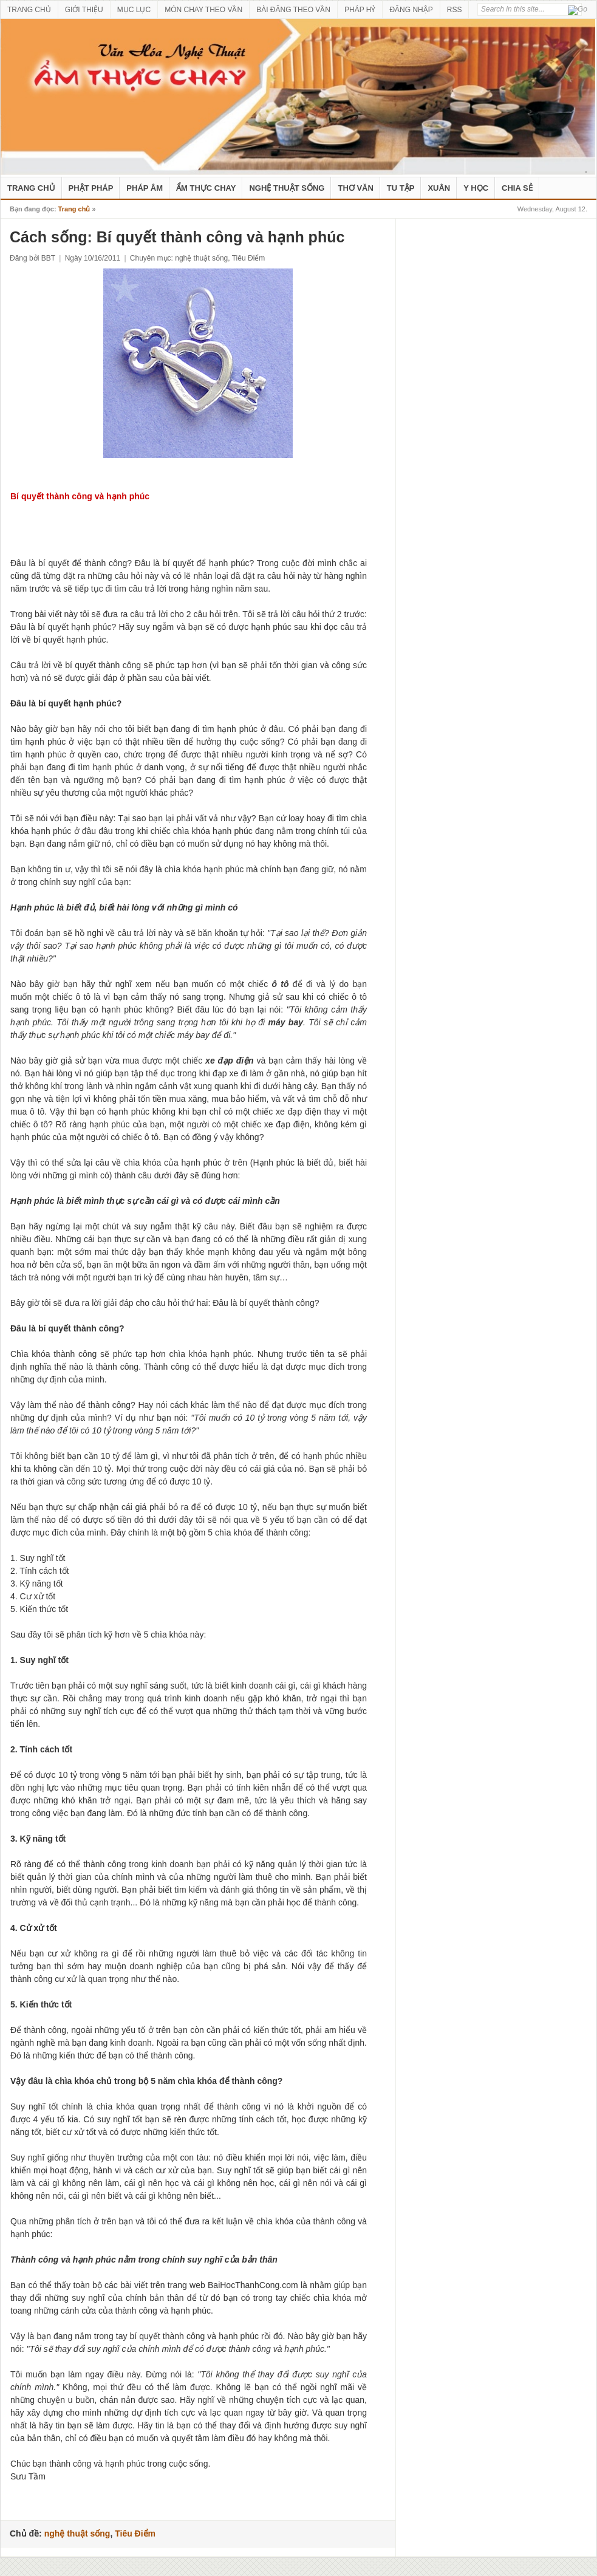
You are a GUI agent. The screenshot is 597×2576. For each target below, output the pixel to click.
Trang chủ (74, 209)
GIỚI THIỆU (84, 9)
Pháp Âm (144, 188)
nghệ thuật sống (286, 188)
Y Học (475, 188)
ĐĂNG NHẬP (410, 9)
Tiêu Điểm (248, 258)
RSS (454, 9)
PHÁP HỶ (359, 9)
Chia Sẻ (517, 188)
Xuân (439, 188)
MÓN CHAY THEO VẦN (203, 9)
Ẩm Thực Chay (206, 188)
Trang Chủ (31, 188)
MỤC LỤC (134, 9)
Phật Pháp (91, 188)
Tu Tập (401, 188)
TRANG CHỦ (29, 9)
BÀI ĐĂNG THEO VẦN (293, 9)
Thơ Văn (355, 188)
